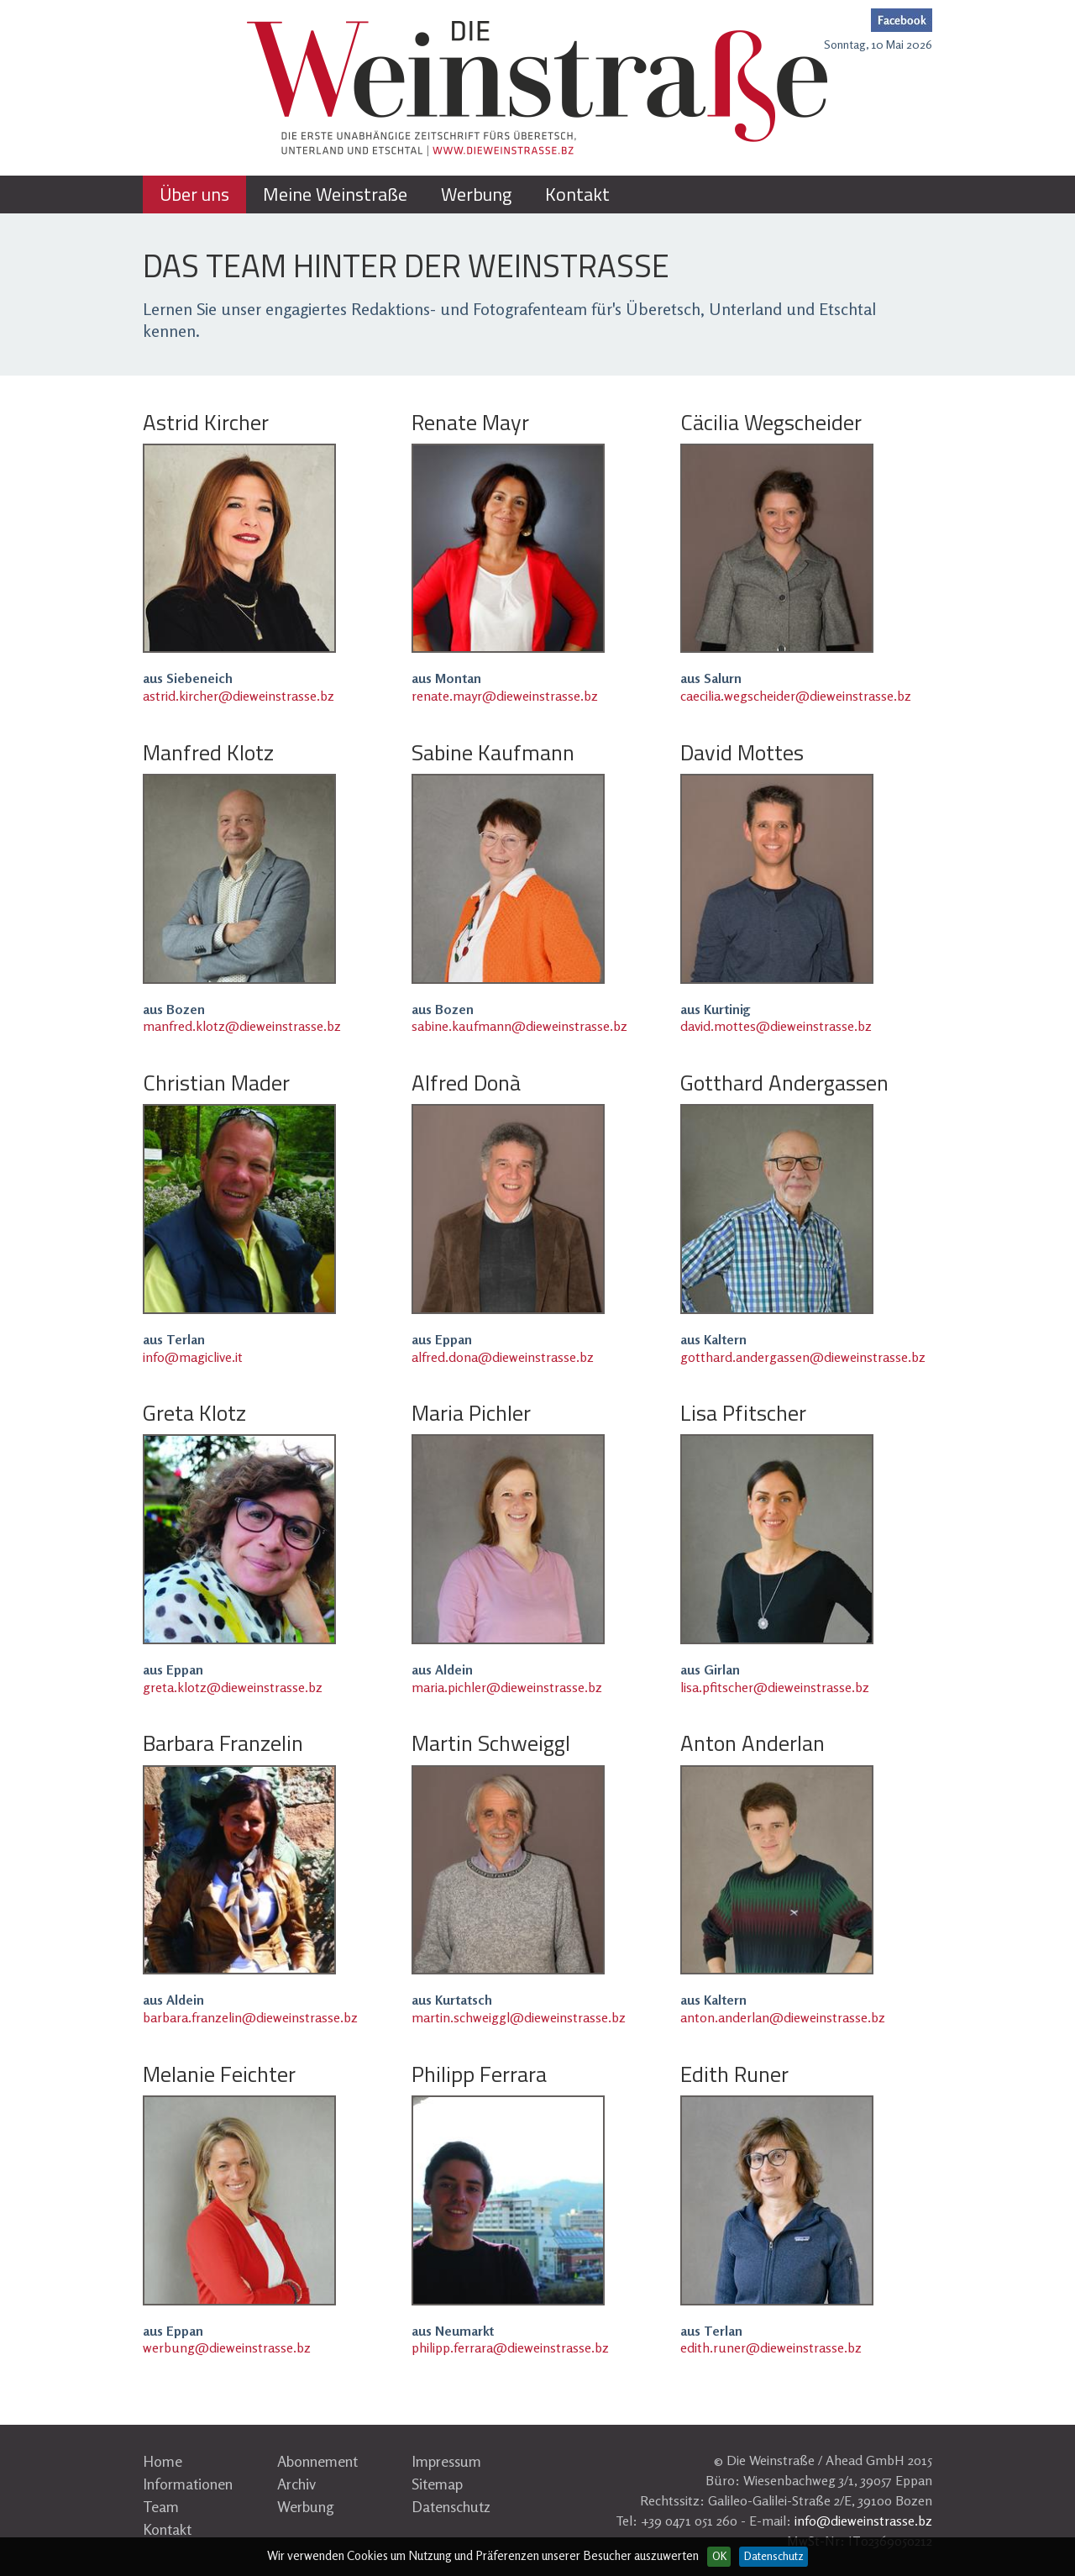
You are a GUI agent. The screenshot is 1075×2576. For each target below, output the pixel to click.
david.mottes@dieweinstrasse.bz (776, 1025)
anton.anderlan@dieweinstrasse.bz (782, 2017)
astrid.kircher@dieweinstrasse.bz (238, 695)
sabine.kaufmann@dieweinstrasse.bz (519, 1025)
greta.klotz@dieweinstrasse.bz (232, 1687)
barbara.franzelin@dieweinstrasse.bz (250, 2017)
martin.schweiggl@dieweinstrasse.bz (519, 2017)
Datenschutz (451, 2506)
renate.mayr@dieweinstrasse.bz (505, 695)
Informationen (188, 2483)
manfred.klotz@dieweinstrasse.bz (242, 1025)
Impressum (446, 2461)
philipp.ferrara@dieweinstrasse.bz (510, 2347)
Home (162, 2461)
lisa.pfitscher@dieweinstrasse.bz (774, 1687)
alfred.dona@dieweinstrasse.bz (503, 1356)
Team (161, 2506)
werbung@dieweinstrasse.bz (227, 2347)
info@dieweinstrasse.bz (863, 2520)
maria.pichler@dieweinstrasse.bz (507, 1687)
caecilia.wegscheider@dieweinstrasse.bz (795, 695)
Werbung (305, 2506)
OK (719, 2556)
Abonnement (317, 2461)
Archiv (296, 2483)
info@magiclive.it (193, 1356)
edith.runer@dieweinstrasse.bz (771, 2347)
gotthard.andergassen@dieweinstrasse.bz (803, 1356)
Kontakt (167, 2529)
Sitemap (437, 2483)
